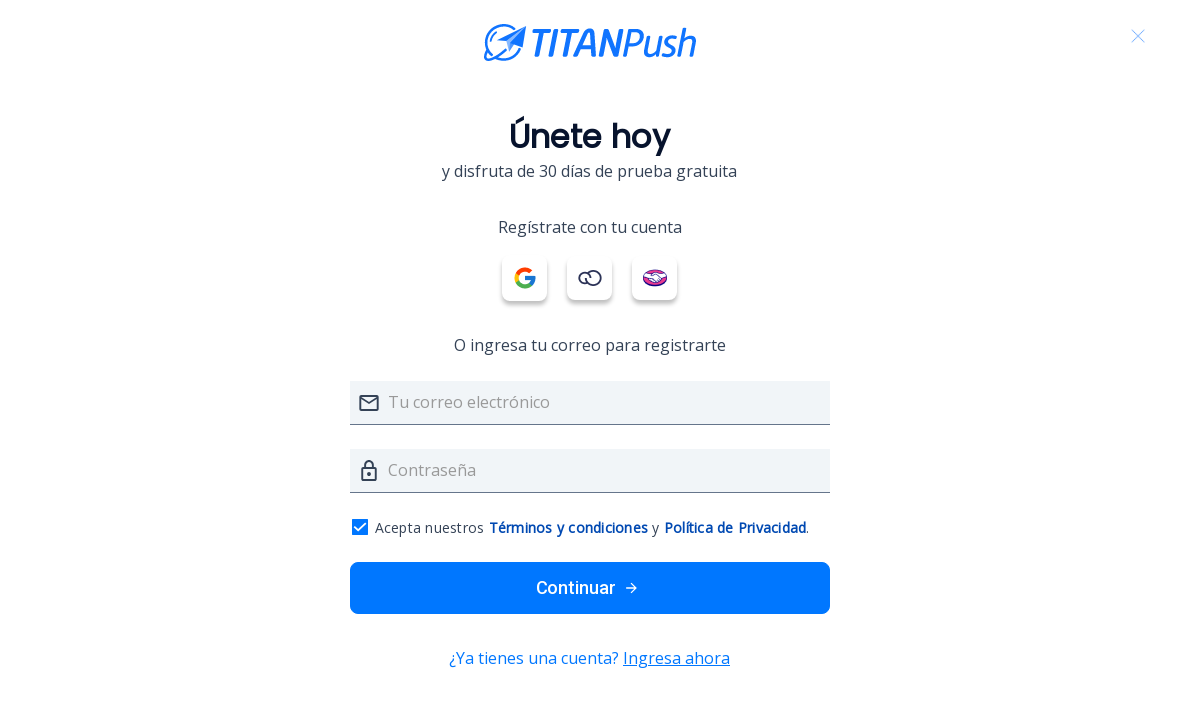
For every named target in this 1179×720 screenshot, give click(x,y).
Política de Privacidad (735, 527)
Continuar (590, 588)
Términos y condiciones (569, 527)
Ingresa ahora (676, 658)
